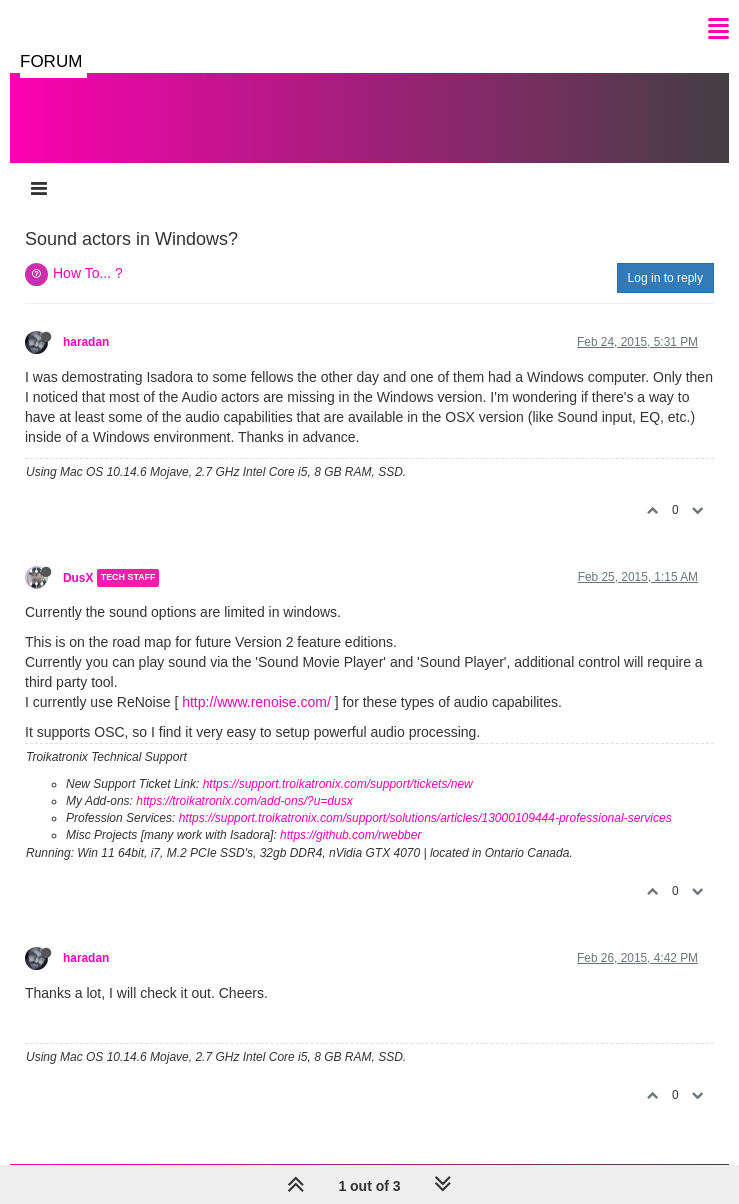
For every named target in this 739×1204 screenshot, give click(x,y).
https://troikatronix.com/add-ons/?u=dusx (244, 801)
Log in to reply (665, 278)
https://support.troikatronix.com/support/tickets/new (338, 784)
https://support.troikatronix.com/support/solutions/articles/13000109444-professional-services (425, 818)
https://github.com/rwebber (350, 835)
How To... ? (88, 273)
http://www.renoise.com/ (256, 702)
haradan (86, 342)
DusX (78, 578)
